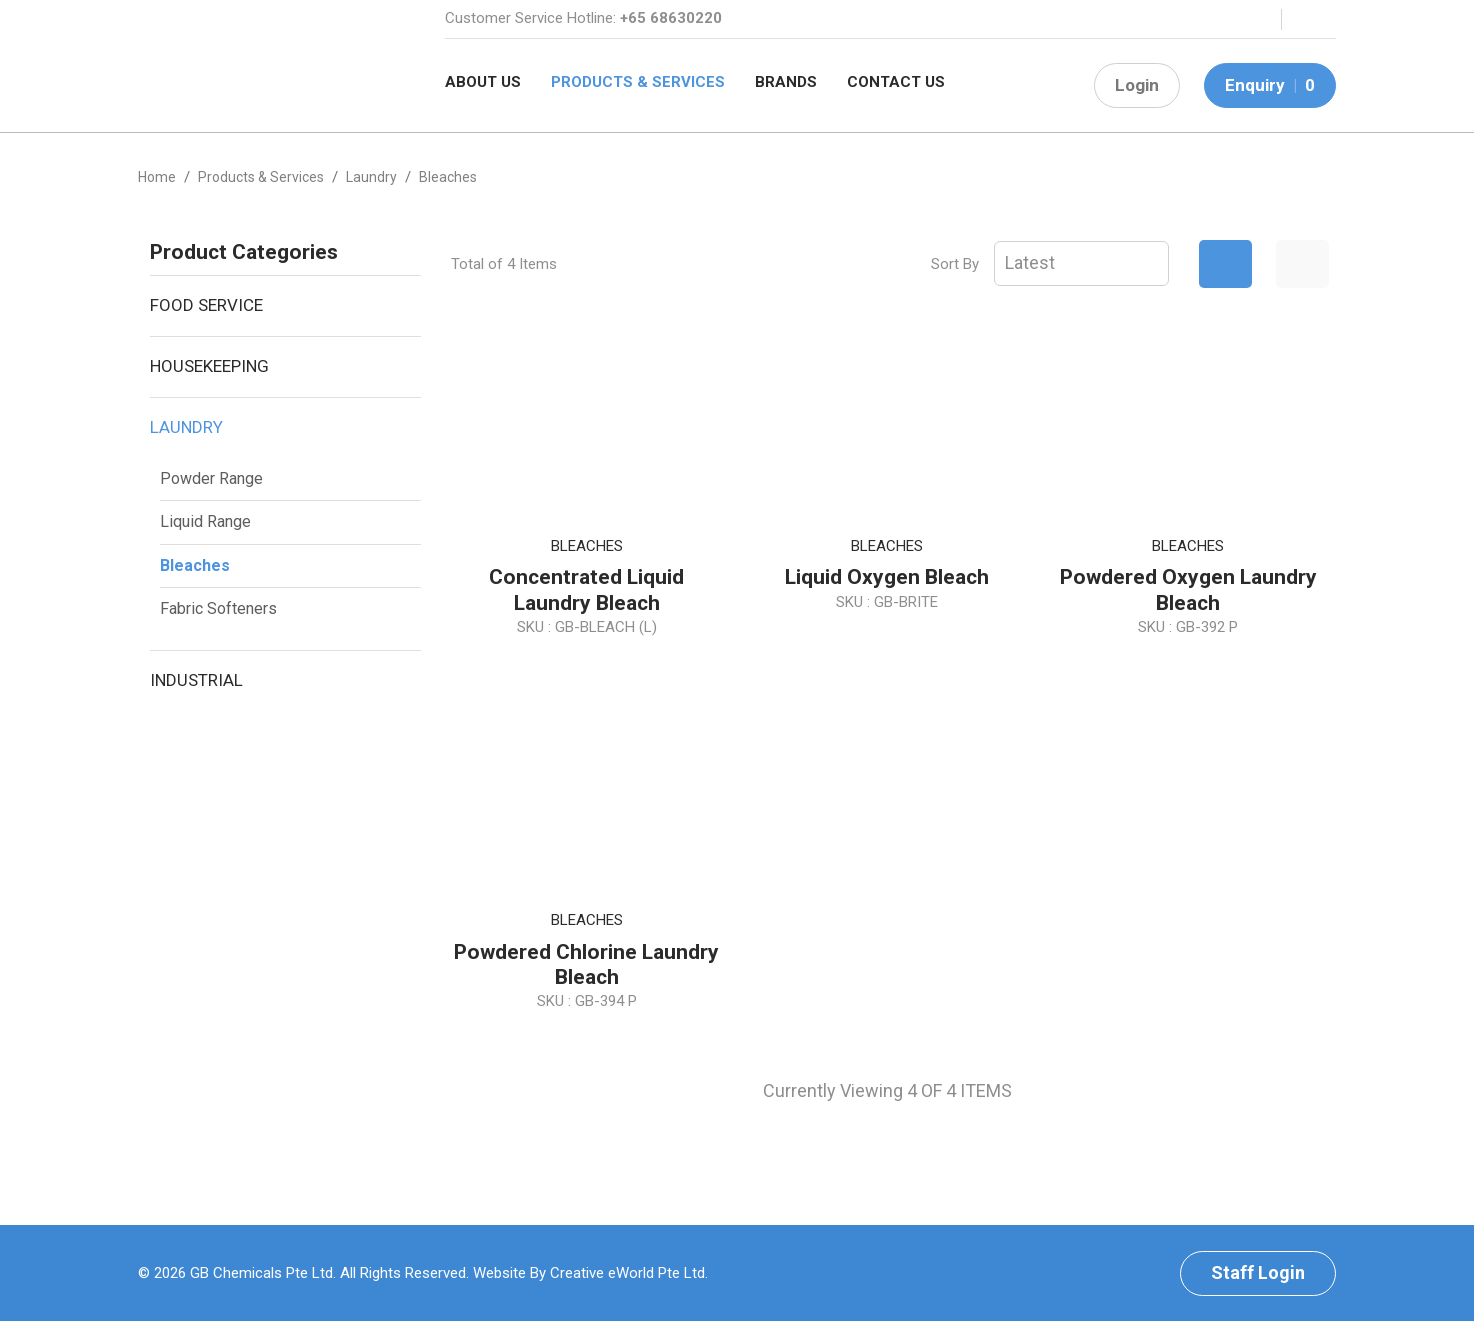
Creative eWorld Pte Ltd (627, 1273)
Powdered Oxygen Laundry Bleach (1188, 589)
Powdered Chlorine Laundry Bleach (586, 964)
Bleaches (195, 565)
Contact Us (896, 82)
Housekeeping (209, 366)
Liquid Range (205, 521)
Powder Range (211, 478)
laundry (371, 177)
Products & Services (638, 82)
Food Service (206, 305)
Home (157, 177)
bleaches (448, 177)
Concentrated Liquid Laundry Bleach (586, 589)
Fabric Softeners (218, 608)
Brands (786, 82)
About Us (483, 82)
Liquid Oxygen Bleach (887, 577)
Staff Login (1258, 1272)
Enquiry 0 (1270, 85)
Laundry (186, 427)
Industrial (196, 680)
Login (1137, 85)
